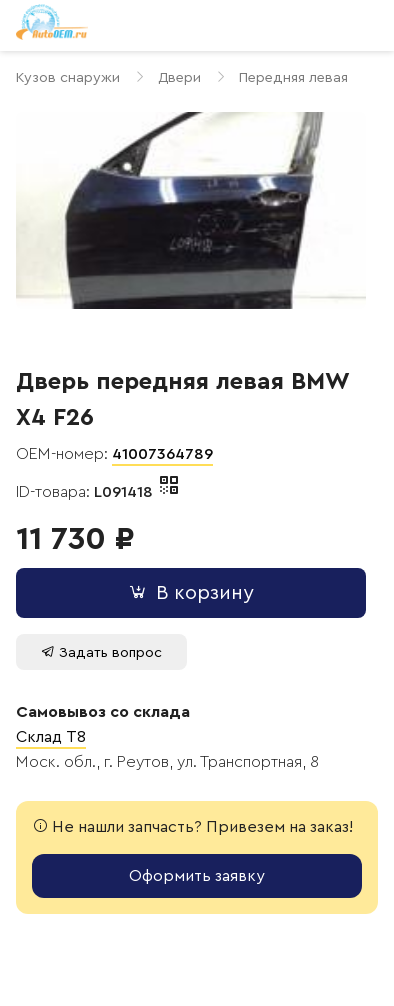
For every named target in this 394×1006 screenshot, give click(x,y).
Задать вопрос (101, 652)
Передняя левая (293, 77)
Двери (179, 77)
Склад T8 (51, 737)
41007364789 (162, 454)
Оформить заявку (197, 876)
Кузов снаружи (68, 77)
